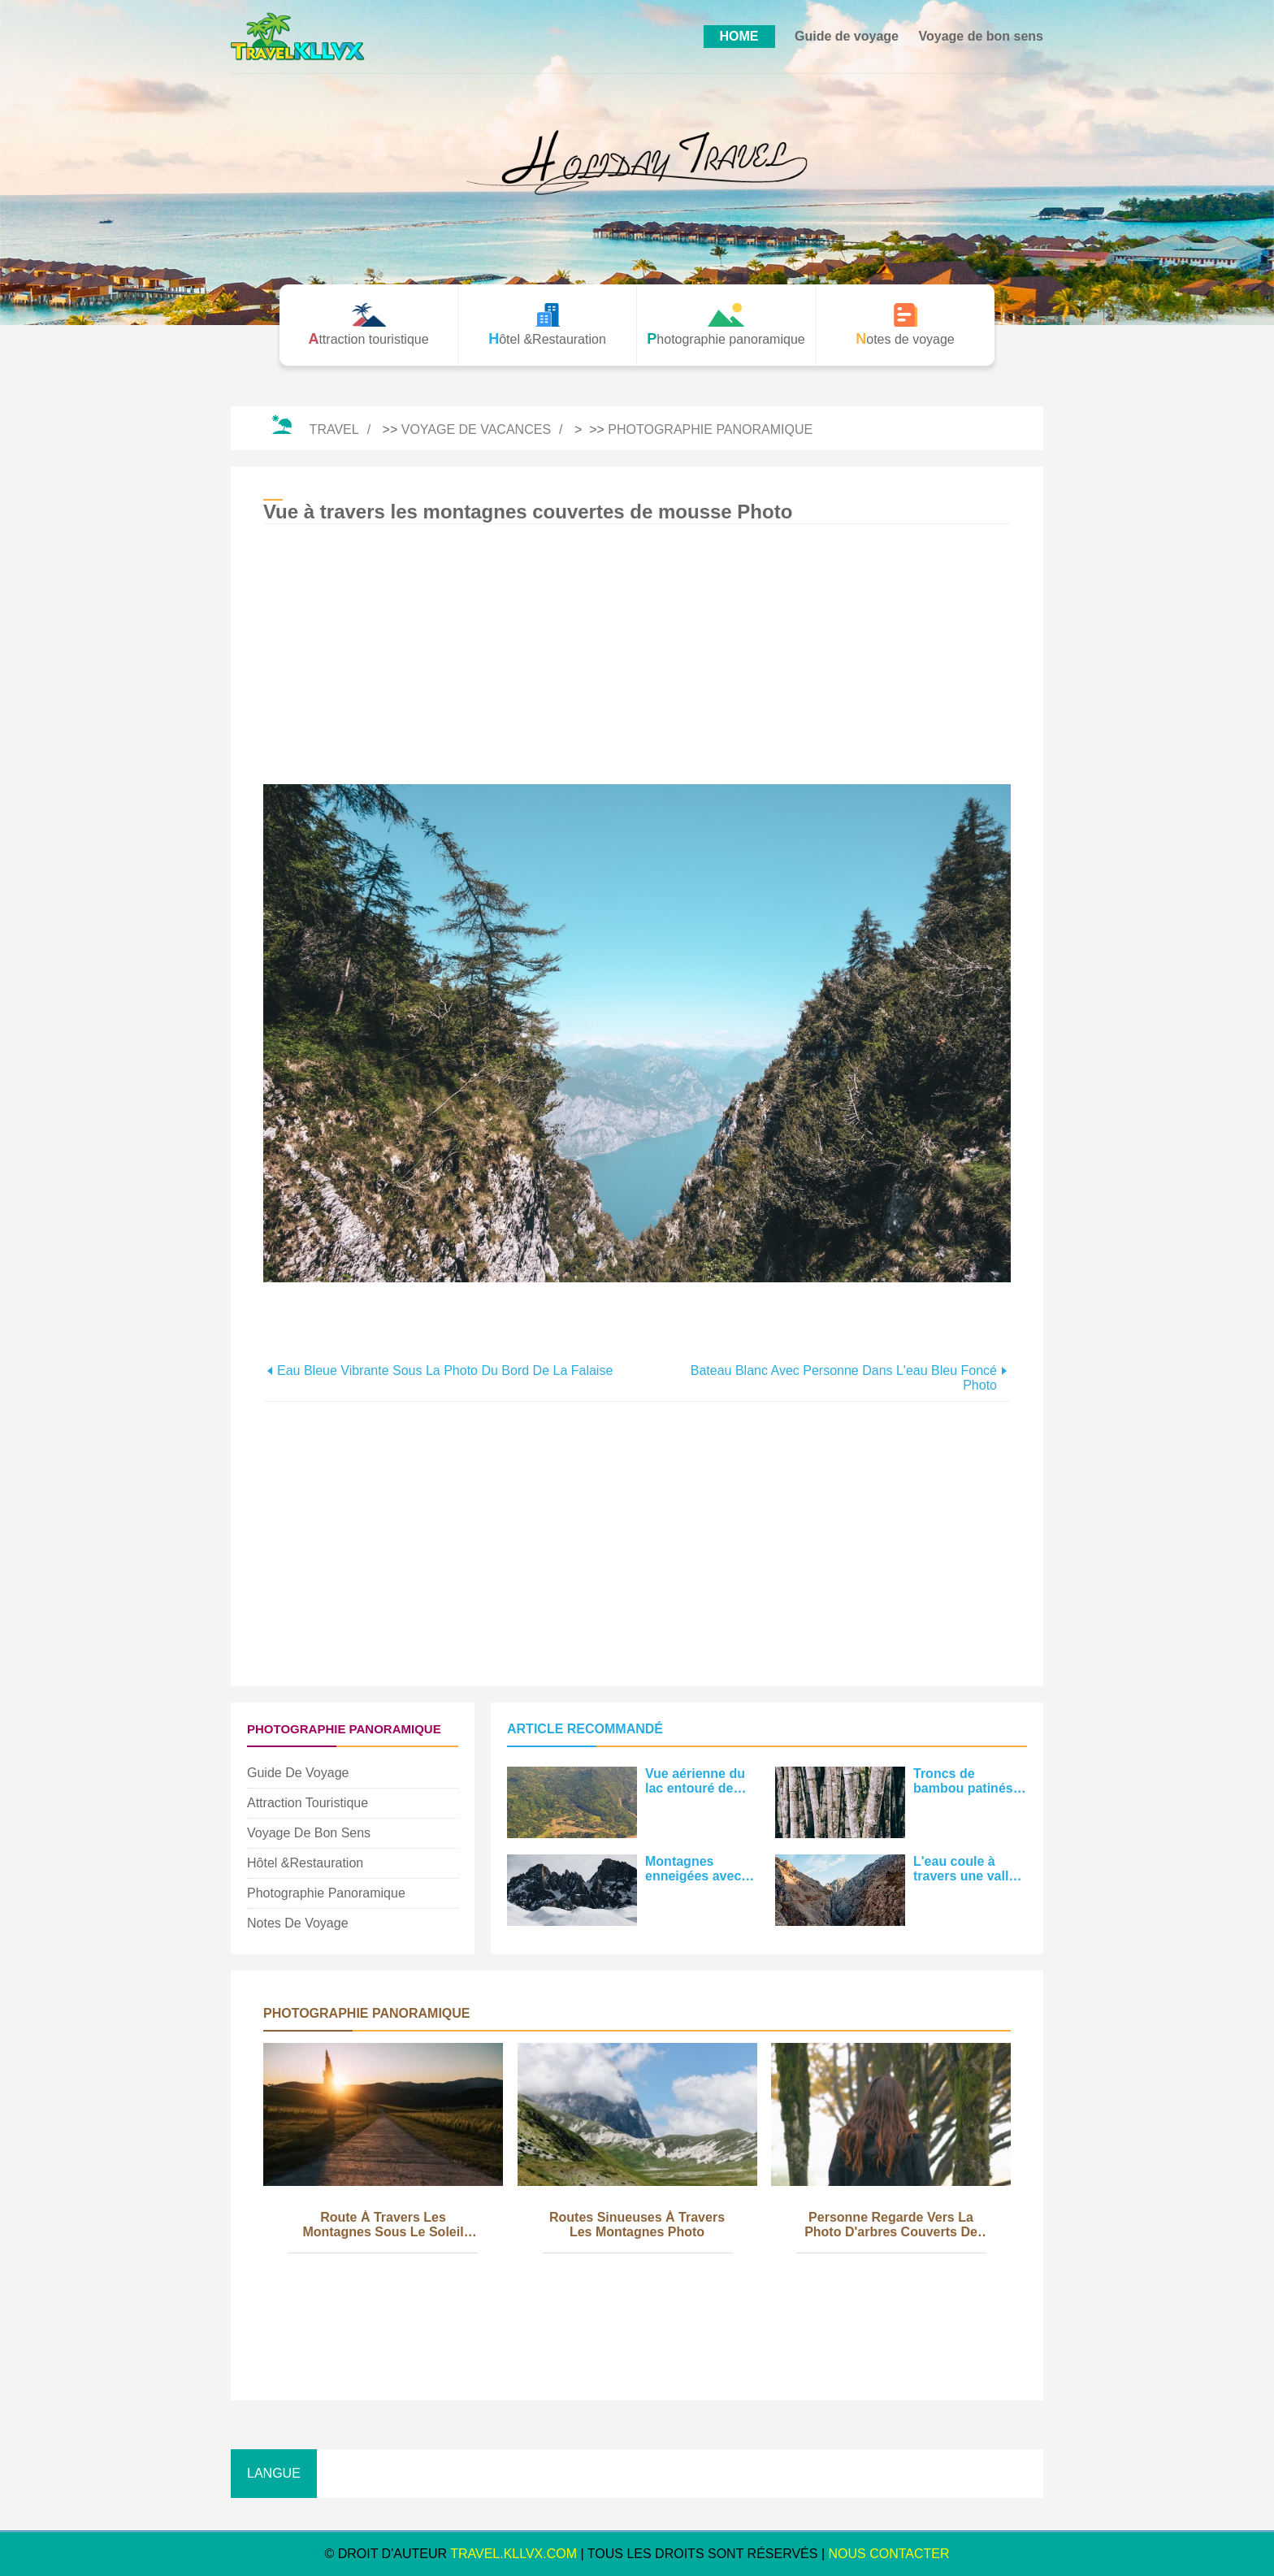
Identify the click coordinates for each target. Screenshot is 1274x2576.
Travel (334, 429)
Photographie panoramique (710, 429)
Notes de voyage (298, 1923)
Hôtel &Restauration (305, 1863)
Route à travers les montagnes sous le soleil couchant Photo (382, 2225)
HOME (739, 36)
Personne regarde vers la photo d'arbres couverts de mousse (890, 2225)
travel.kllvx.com (513, 2554)
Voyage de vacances (476, 429)
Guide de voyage (847, 36)
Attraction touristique (307, 1803)
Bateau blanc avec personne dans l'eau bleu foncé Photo (844, 1378)
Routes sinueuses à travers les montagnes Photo (637, 2224)
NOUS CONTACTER (889, 2554)
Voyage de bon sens (980, 36)
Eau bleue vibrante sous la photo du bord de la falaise (445, 1370)
